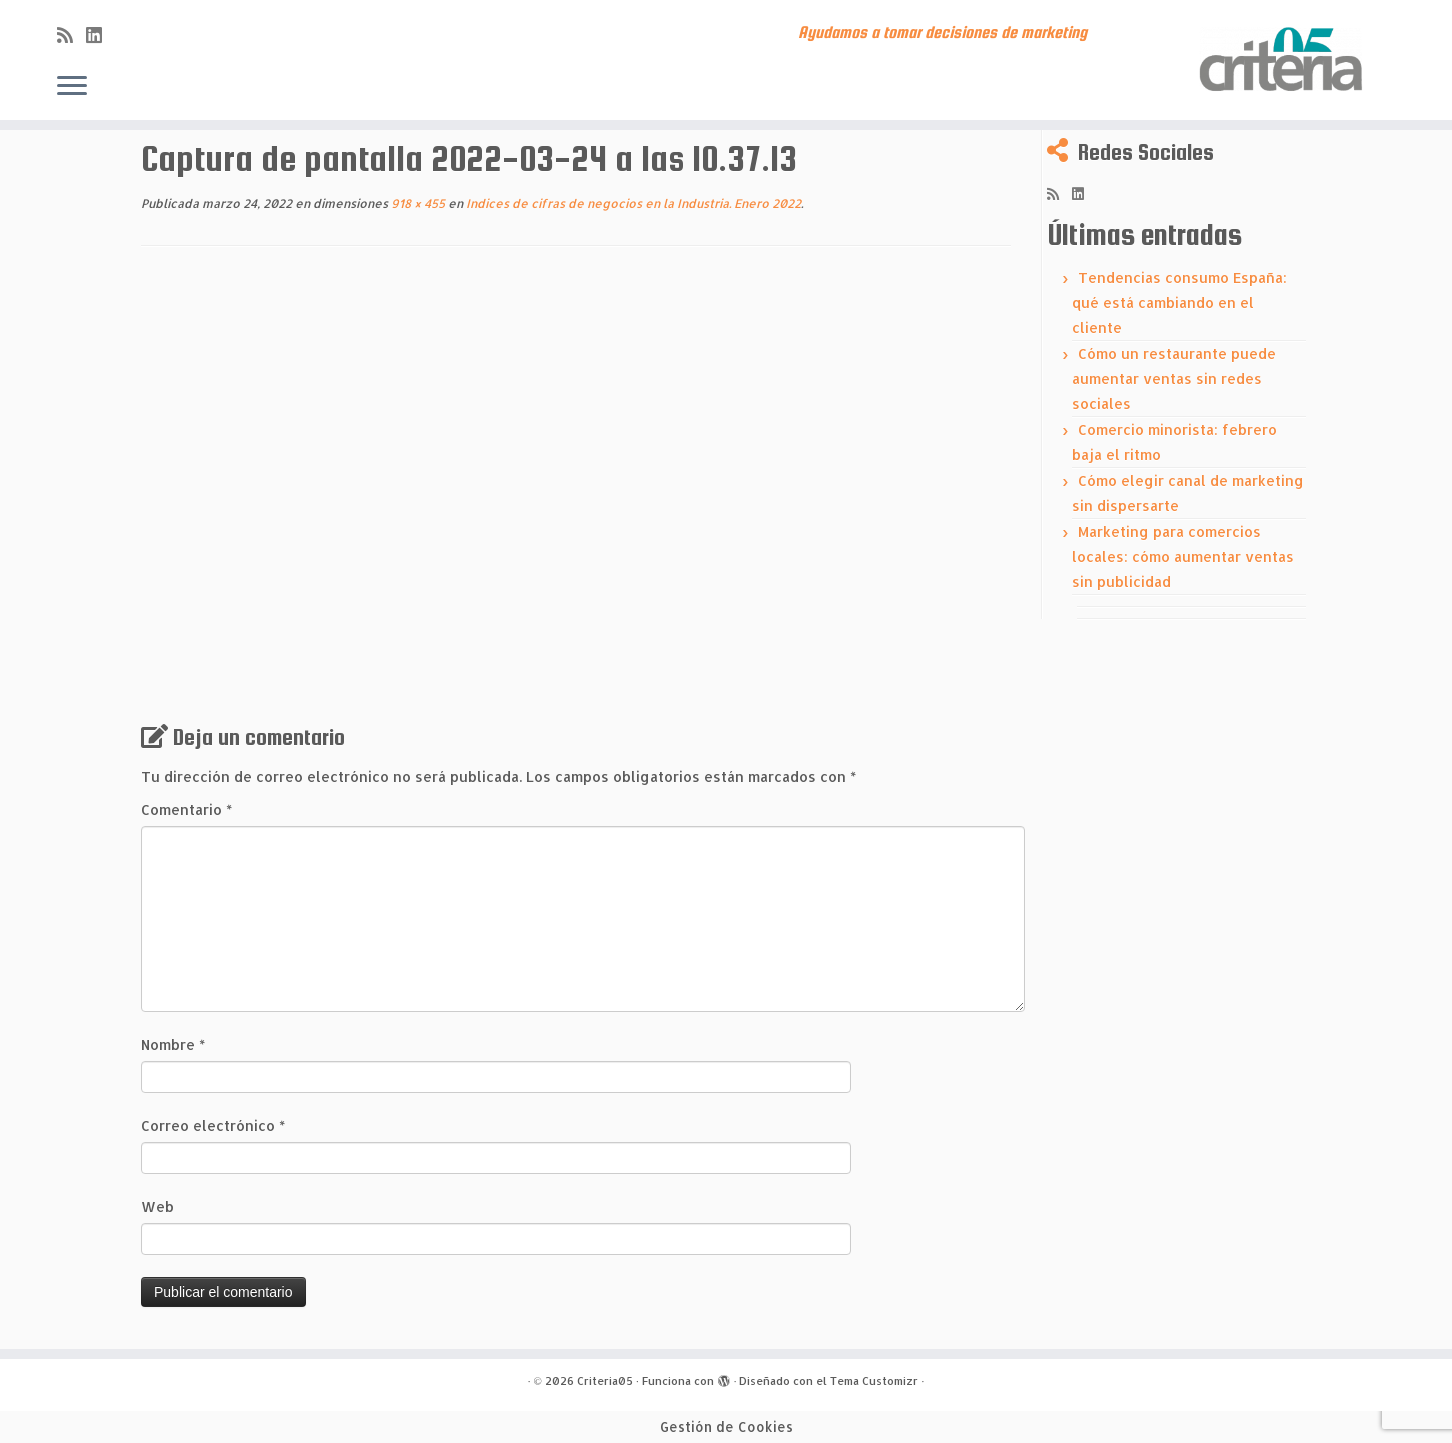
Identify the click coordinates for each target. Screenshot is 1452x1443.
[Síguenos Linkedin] (100, 34)
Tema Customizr (874, 1381)
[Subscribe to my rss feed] (71, 34)
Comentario (186, 809)
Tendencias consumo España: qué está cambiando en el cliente (1179, 302)
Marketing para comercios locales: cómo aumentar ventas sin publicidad (1183, 556)
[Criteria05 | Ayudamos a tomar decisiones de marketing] (1284, 60)
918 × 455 (416, 203)
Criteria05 (605, 1381)
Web (157, 1206)
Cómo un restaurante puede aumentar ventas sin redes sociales (1174, 378)
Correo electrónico (213, 1125)
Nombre (173, 1044)
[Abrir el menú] (72, 87)
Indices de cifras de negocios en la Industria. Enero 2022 (632, 203)
